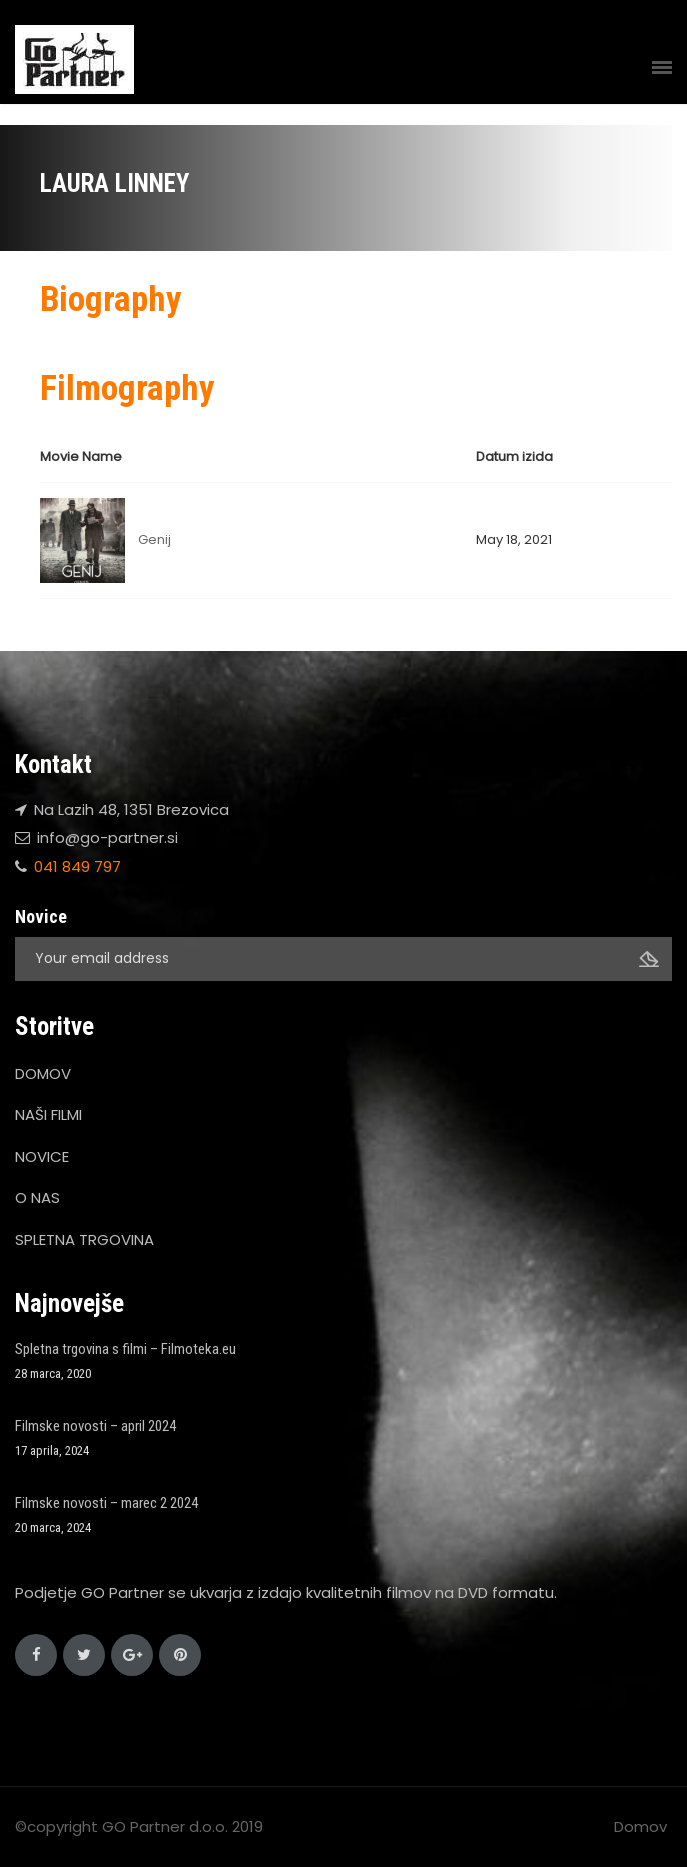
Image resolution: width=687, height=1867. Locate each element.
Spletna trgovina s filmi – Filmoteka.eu (125, 1349)
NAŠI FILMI (48, 1114)
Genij (154, 539)
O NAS (37, 1197)
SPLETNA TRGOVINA (84, 1239)
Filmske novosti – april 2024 (95, 1426)
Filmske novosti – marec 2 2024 (106, 1503)
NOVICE (42, 1156)
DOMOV (43, 1073)
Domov (640, 1826)
